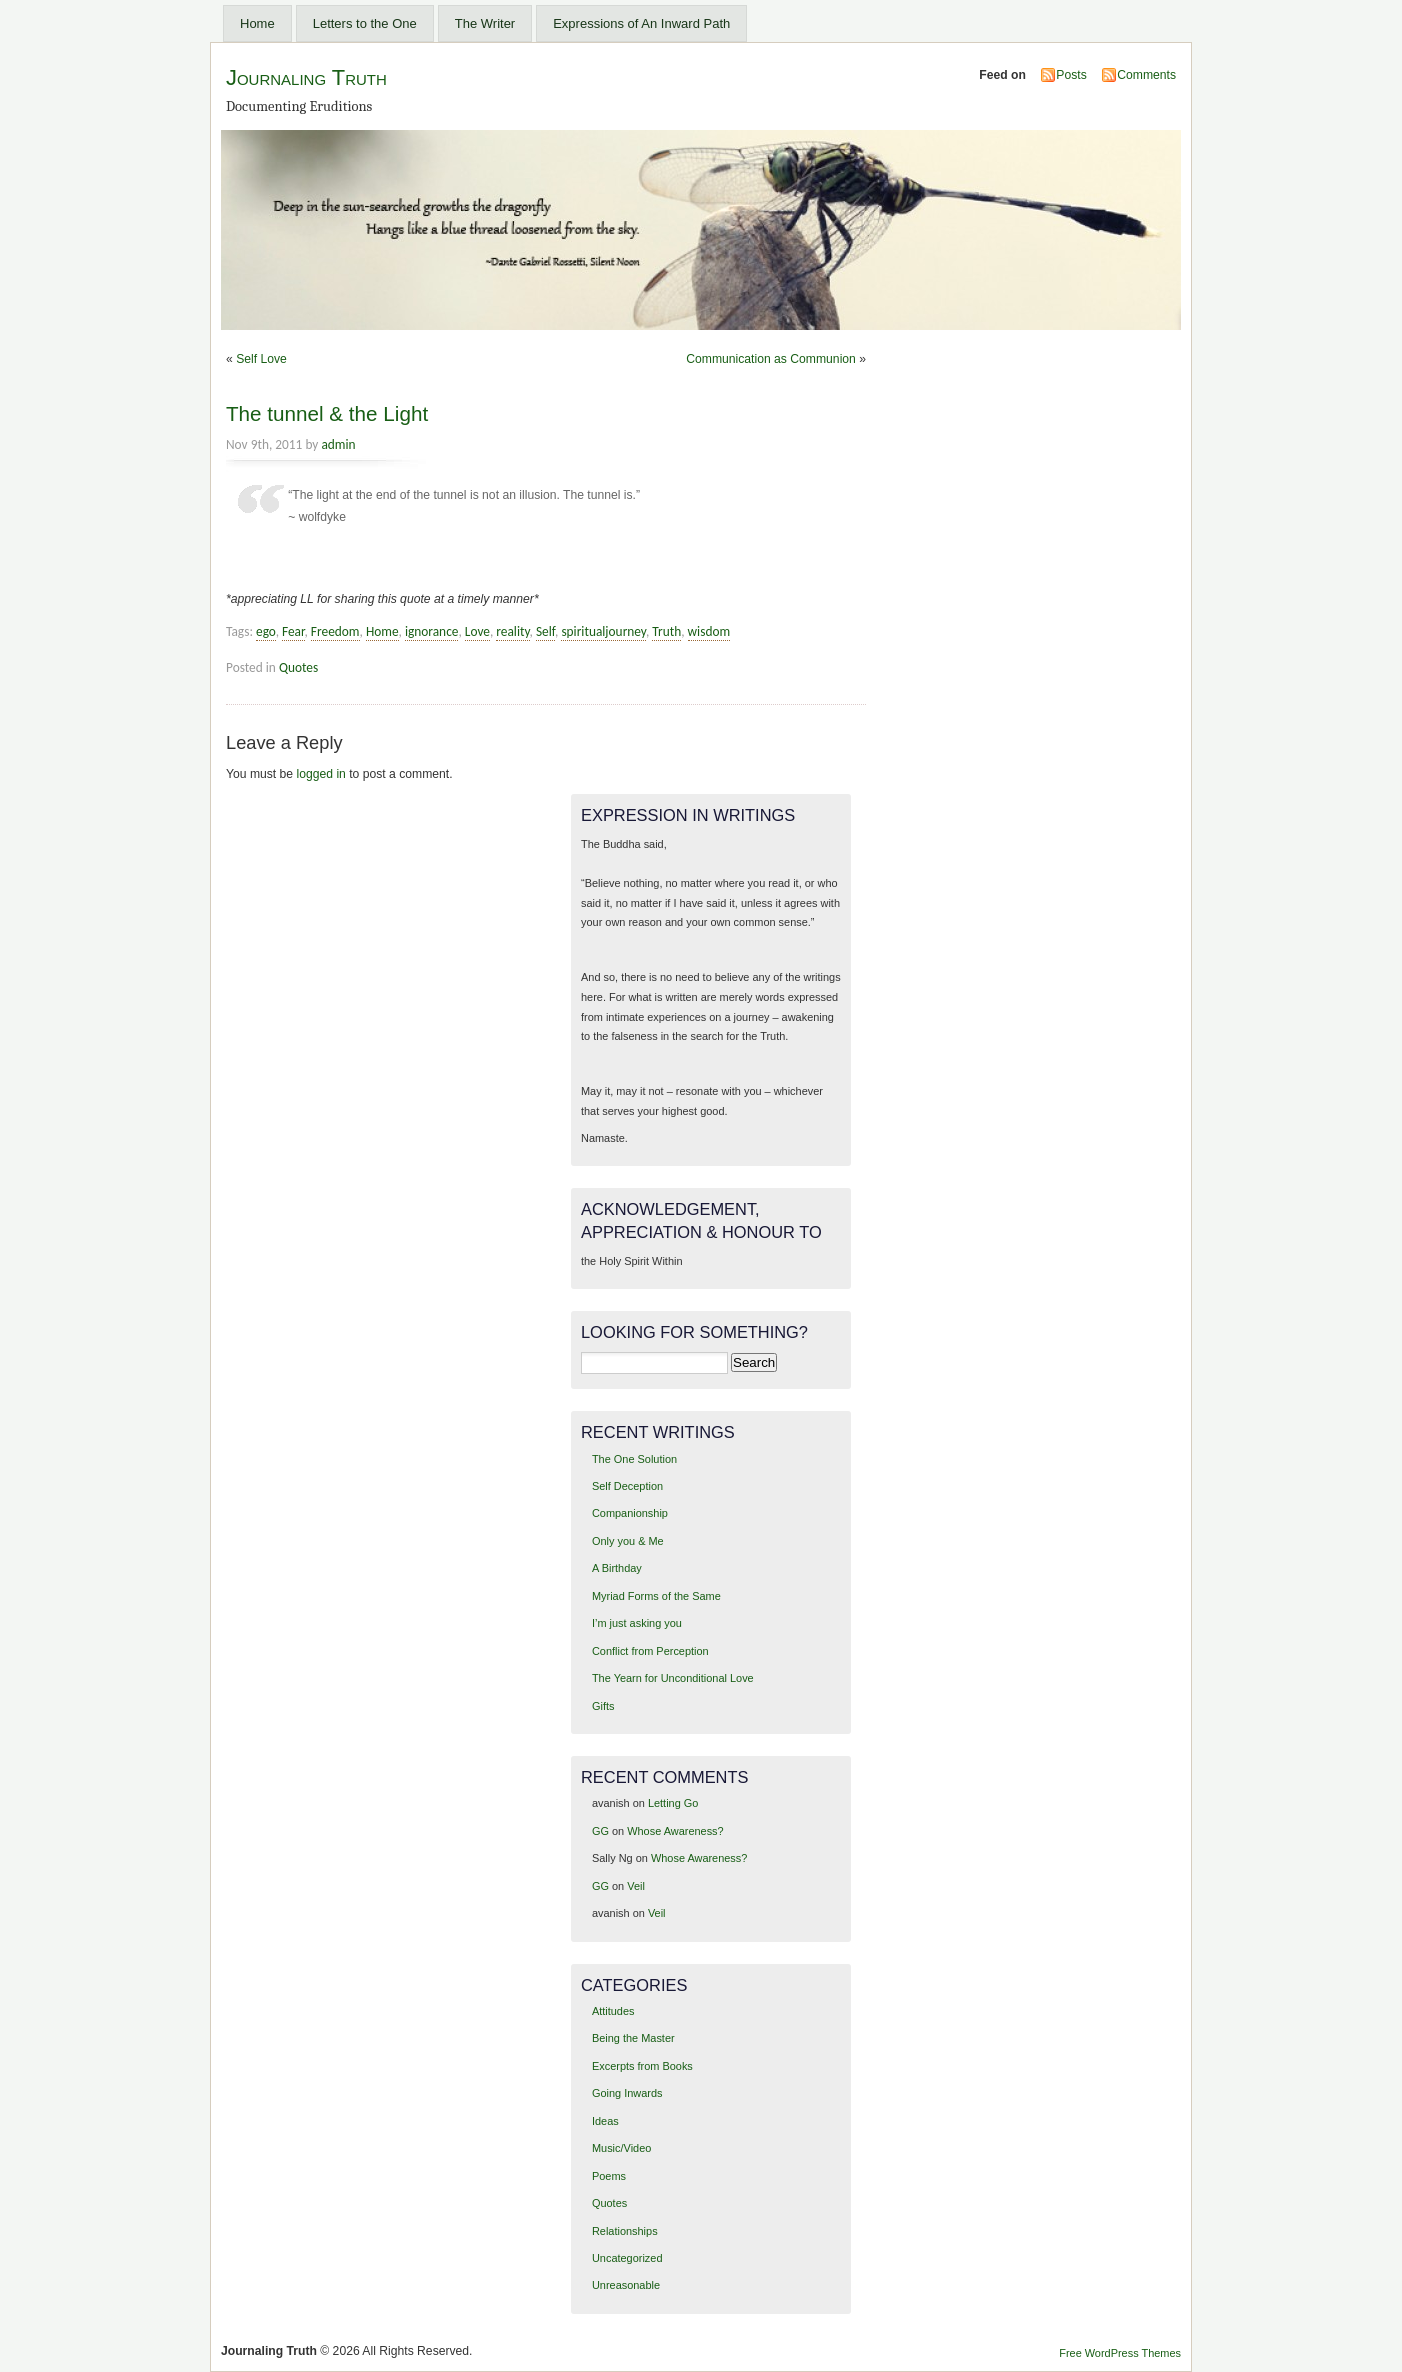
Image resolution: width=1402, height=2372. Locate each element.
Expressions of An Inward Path (641, 23)
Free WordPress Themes (1120, 2353)
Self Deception (627, 1486)
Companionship (630, 1513)
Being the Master (633, 2038)
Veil (636, 1886)
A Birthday (617, 1568)
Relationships (625, 2231)
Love (477, 631)
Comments (1146, 75)
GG (600, 1831)
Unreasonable (626, 2285)
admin (338, 444)
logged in (321, 774)
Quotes (298, 667)
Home (257, 23)
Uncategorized (627, 2258)
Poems (609, 2176)
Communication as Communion (771, 359)
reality (512, 631)
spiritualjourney (603, 631)
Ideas (605, 2121)
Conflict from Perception (650, 1651)
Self (545, 631)
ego (266, 631)
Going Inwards (627, 2093)
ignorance (432, 631)
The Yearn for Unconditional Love (673, 1678)
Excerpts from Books (642, 2066)
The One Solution (634, 1459)
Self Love (261, 359)
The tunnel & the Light (327, 413)
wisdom (709, 631)
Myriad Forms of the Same (656, 1596)
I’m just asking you (637, 1623)
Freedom (335, 631)
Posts (1071, 75)
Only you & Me (628, 1541)
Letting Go (673, 1803)
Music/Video (621, 2148)
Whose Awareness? (675, 1831)
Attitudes (613, 2011)
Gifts (603, 1706)
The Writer (485, 23)
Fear (293, 631)
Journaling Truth (306, 77)
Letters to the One (365, 23)
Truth (666, 631)
